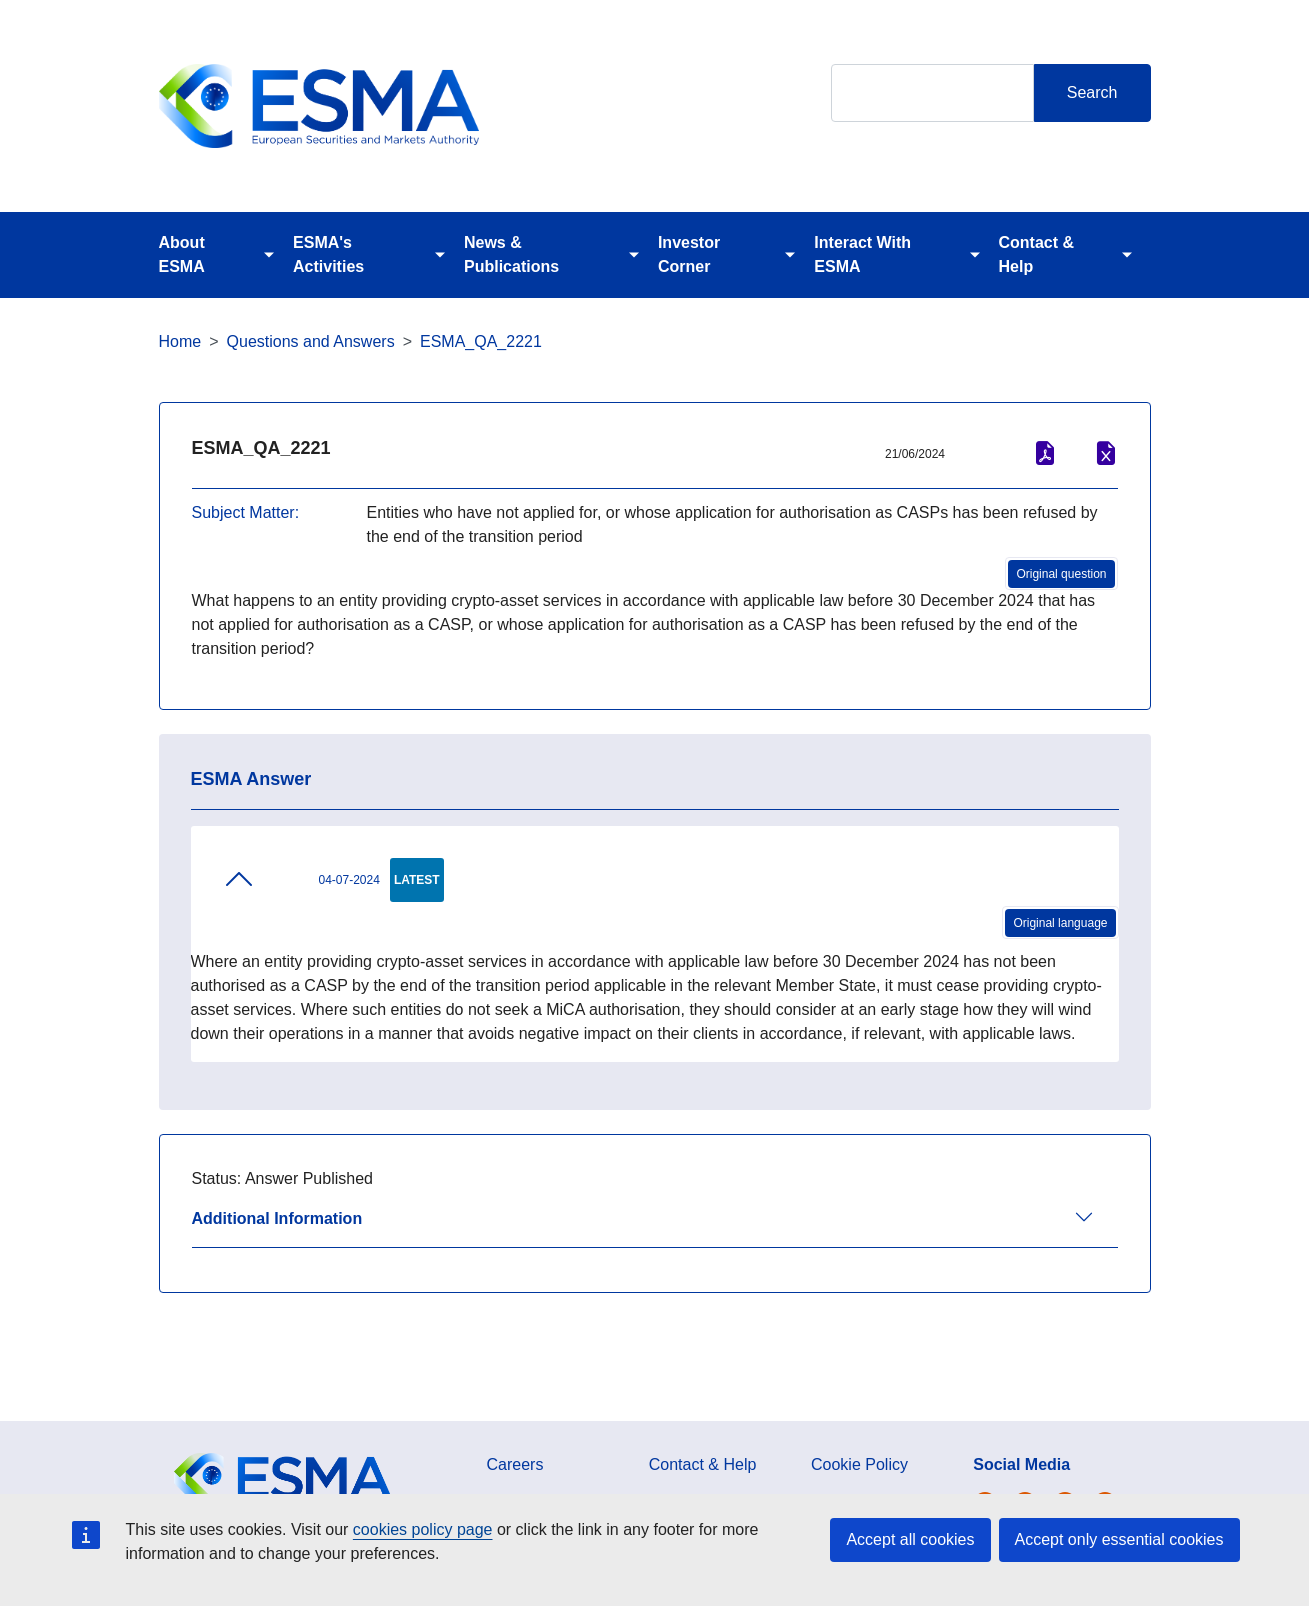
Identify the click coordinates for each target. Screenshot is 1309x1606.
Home (180, 341)
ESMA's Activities (328, 254)
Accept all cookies (910, 1539)
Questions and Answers (311, 341)
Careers (515, 1464)
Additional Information (277, 1218)
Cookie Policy (859, 1464)
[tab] (655, 1227)
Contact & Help (1037, 254)
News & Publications (511, 254)
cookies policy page (423, 1529)
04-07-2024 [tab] (301, 879)
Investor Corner (689, 254)
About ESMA (182, 254)
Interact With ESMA (862, 254)
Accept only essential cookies (1119, 1539)
